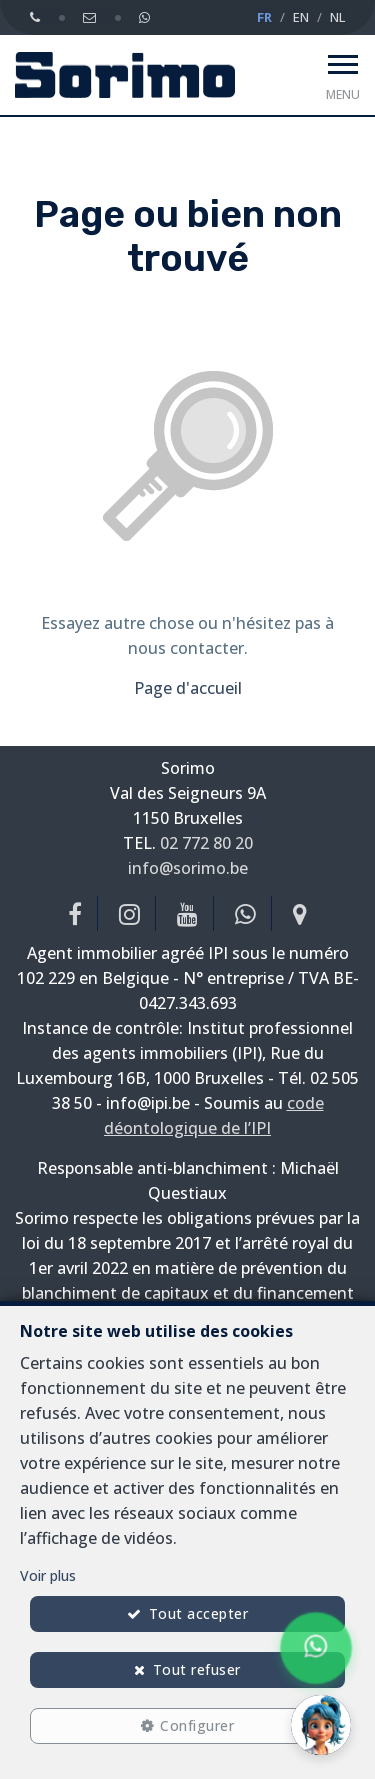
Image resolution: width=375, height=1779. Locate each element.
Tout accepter (199, 1613)
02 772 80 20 (206, 843)
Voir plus (48, 1575)
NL (337, 17)
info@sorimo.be (188, 868)
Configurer (197, 1725)
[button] (321, 1725)
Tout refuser (197, 1669)
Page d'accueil (188, 688)
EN (301, 17)
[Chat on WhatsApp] (315, 1647)
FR (264, 17)
